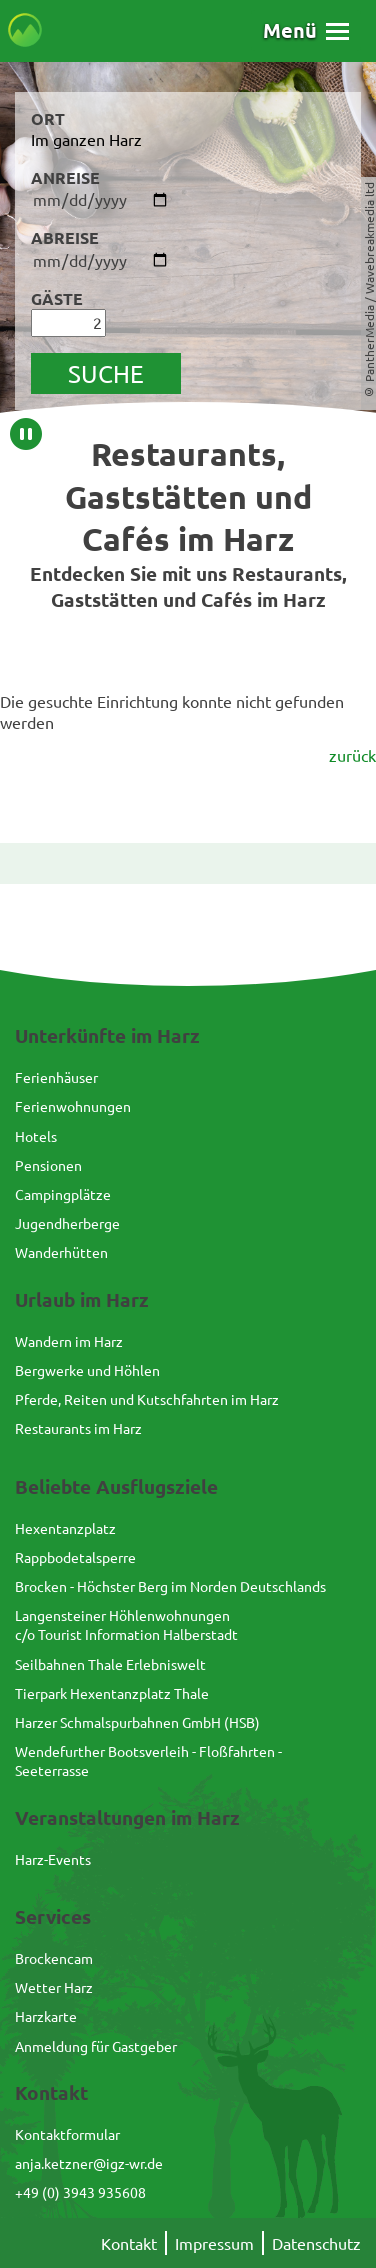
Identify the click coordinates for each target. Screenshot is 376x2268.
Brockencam (54, 1958)
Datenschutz (316, 2243)
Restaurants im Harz (78, 1428)
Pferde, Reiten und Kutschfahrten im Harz (147, 1399)
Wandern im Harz (69, 1341)
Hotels (36, 1136)
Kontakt (129, 2243)
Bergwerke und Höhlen (87, 1370)
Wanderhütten (61, 1252)
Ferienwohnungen (73, 1106)
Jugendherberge (67, 1223)
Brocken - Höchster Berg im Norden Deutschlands (170, 1586)
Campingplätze (63, 1194)
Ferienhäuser (56, 1077)
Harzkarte (46, 2016)
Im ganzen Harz (86, 139)
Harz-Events (53, 1859)
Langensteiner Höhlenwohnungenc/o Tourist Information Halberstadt (126, 1624)
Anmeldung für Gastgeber (96, 2046)
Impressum (214, 2243)
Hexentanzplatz (65, 1528)
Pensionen (48, 1165)
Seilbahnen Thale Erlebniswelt (110, 1664)
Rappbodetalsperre (75, 1557)
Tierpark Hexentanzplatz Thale (112, 1693)
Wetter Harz (54, 1987)
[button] (306, 30)
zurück (352, 755)
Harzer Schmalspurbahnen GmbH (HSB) (137, 1722)
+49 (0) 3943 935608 (80, 2192)
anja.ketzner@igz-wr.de (89, 2163)
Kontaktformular (67, 2134)
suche (106, 373)
